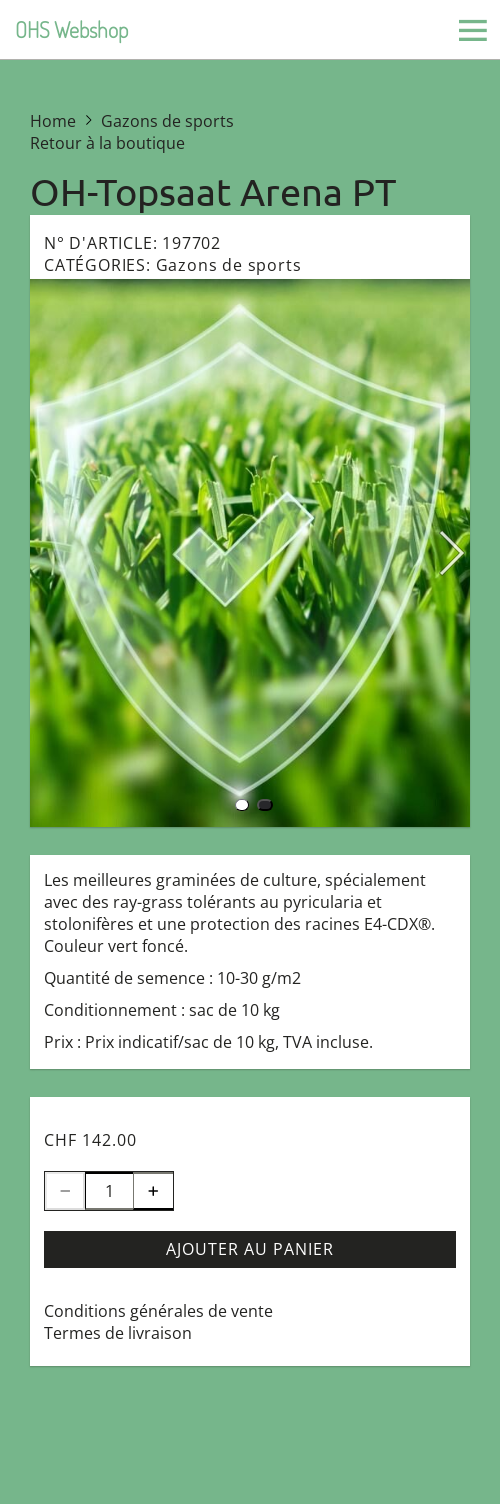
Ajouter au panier (250, 1249)
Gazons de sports (229, 265)
